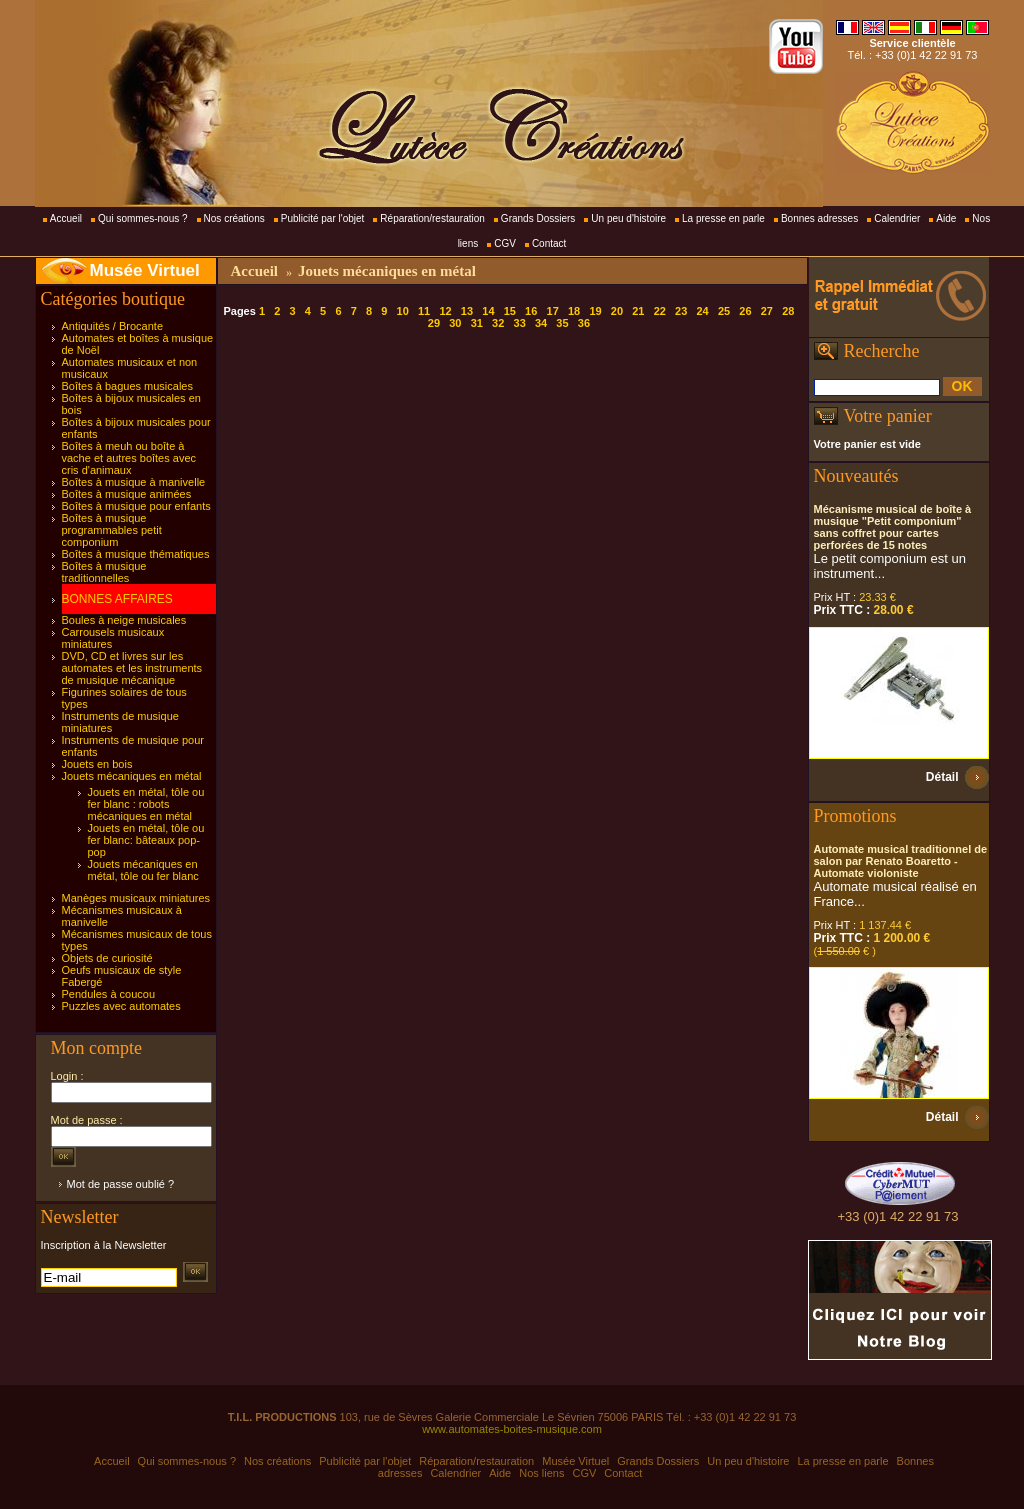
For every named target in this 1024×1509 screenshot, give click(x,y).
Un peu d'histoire (628, 218)
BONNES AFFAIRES (117, 599)
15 (510, 311)
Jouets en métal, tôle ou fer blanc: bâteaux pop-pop (146, 840)
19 (595, 311)
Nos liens (541, 1473)
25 (724, 311)
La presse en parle (723, 218)
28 (788, 311)
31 (477, 323)
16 (531, 311)
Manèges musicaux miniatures (136, 898)
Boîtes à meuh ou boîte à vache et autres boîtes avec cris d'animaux (129, 458)
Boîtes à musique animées (127, 494)
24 (702, 311)
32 (498, 323)
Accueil (66, 218)
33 (520, 323)
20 (617, 311)
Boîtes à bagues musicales (127, 386)
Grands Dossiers (538, 218)
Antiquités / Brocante (113, 326)
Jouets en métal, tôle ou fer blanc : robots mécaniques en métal (146, 804)
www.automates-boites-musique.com (512, 1429)
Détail (942, 777)
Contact (549, 243)
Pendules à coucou (109, 994)
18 (574, 311)
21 (638, 311)
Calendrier (897, 218)
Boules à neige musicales (124, 620)
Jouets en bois (97, 764)
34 (541, 323)
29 (434, 323)
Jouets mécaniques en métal (132, 776)
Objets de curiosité (107, 958)
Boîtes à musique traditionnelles (104, 572)
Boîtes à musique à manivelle (134, 482)
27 (767, 311)
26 (745, 311)
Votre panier (888, 416)
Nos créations (234, 218)
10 (403, 311)
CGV (505, 243)
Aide (946, 218)
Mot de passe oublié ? (121, 1184)
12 (445, 311)
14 (488, 311)
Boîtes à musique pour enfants (136, 506)
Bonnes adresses (819, 218)
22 (660, 311)
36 (584, 323)
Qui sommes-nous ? (142, 218)
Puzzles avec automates (121, 1006)
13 (467, 311)
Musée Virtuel (145, 270)
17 (553, 311)
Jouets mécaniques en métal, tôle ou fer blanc (143, 870)
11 (424, 311)
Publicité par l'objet (323, 218)
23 (681, 311)
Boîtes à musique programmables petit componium (112, 530)
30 (455, 323)
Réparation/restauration (432, 218)
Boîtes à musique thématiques (136, 554)
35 (562, 323)
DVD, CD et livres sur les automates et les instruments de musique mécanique (132, 668)
